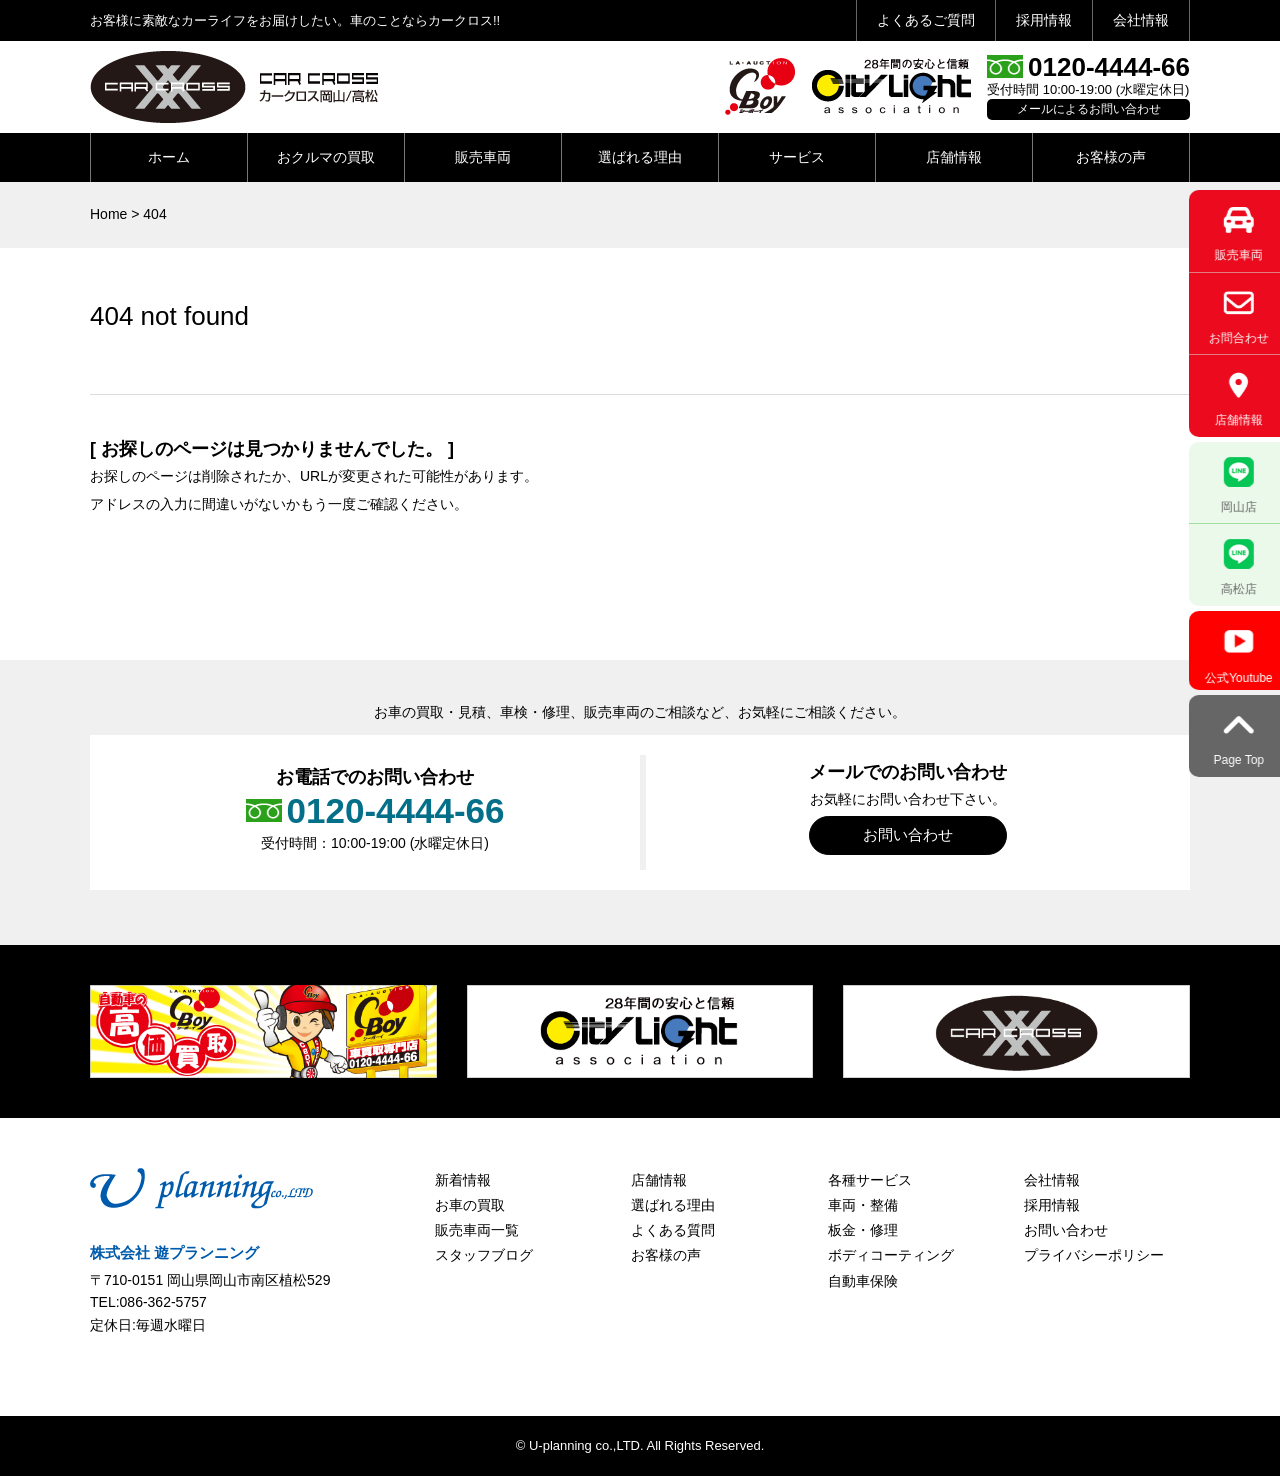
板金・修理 (863, 1230)
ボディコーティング (891, 1255)
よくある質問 (673, 1230)
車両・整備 (863, 1205)
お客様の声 (1111, 157)
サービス (797, 157)
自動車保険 (863, 1281)
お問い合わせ (908, 834)
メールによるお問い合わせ (1089, 109)
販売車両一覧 (477, 1230)
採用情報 (1044, 20)
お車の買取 (470, 1205)
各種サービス (870, 1180)
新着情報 (463, 1180)
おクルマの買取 (326, 157)
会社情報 (1141, 20)
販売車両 (483, 157)
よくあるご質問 (926, 20)
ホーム (169, 157)
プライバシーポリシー (1094, 1255)
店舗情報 (954, 157)
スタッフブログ (484, 1255)
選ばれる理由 (640, 157)
